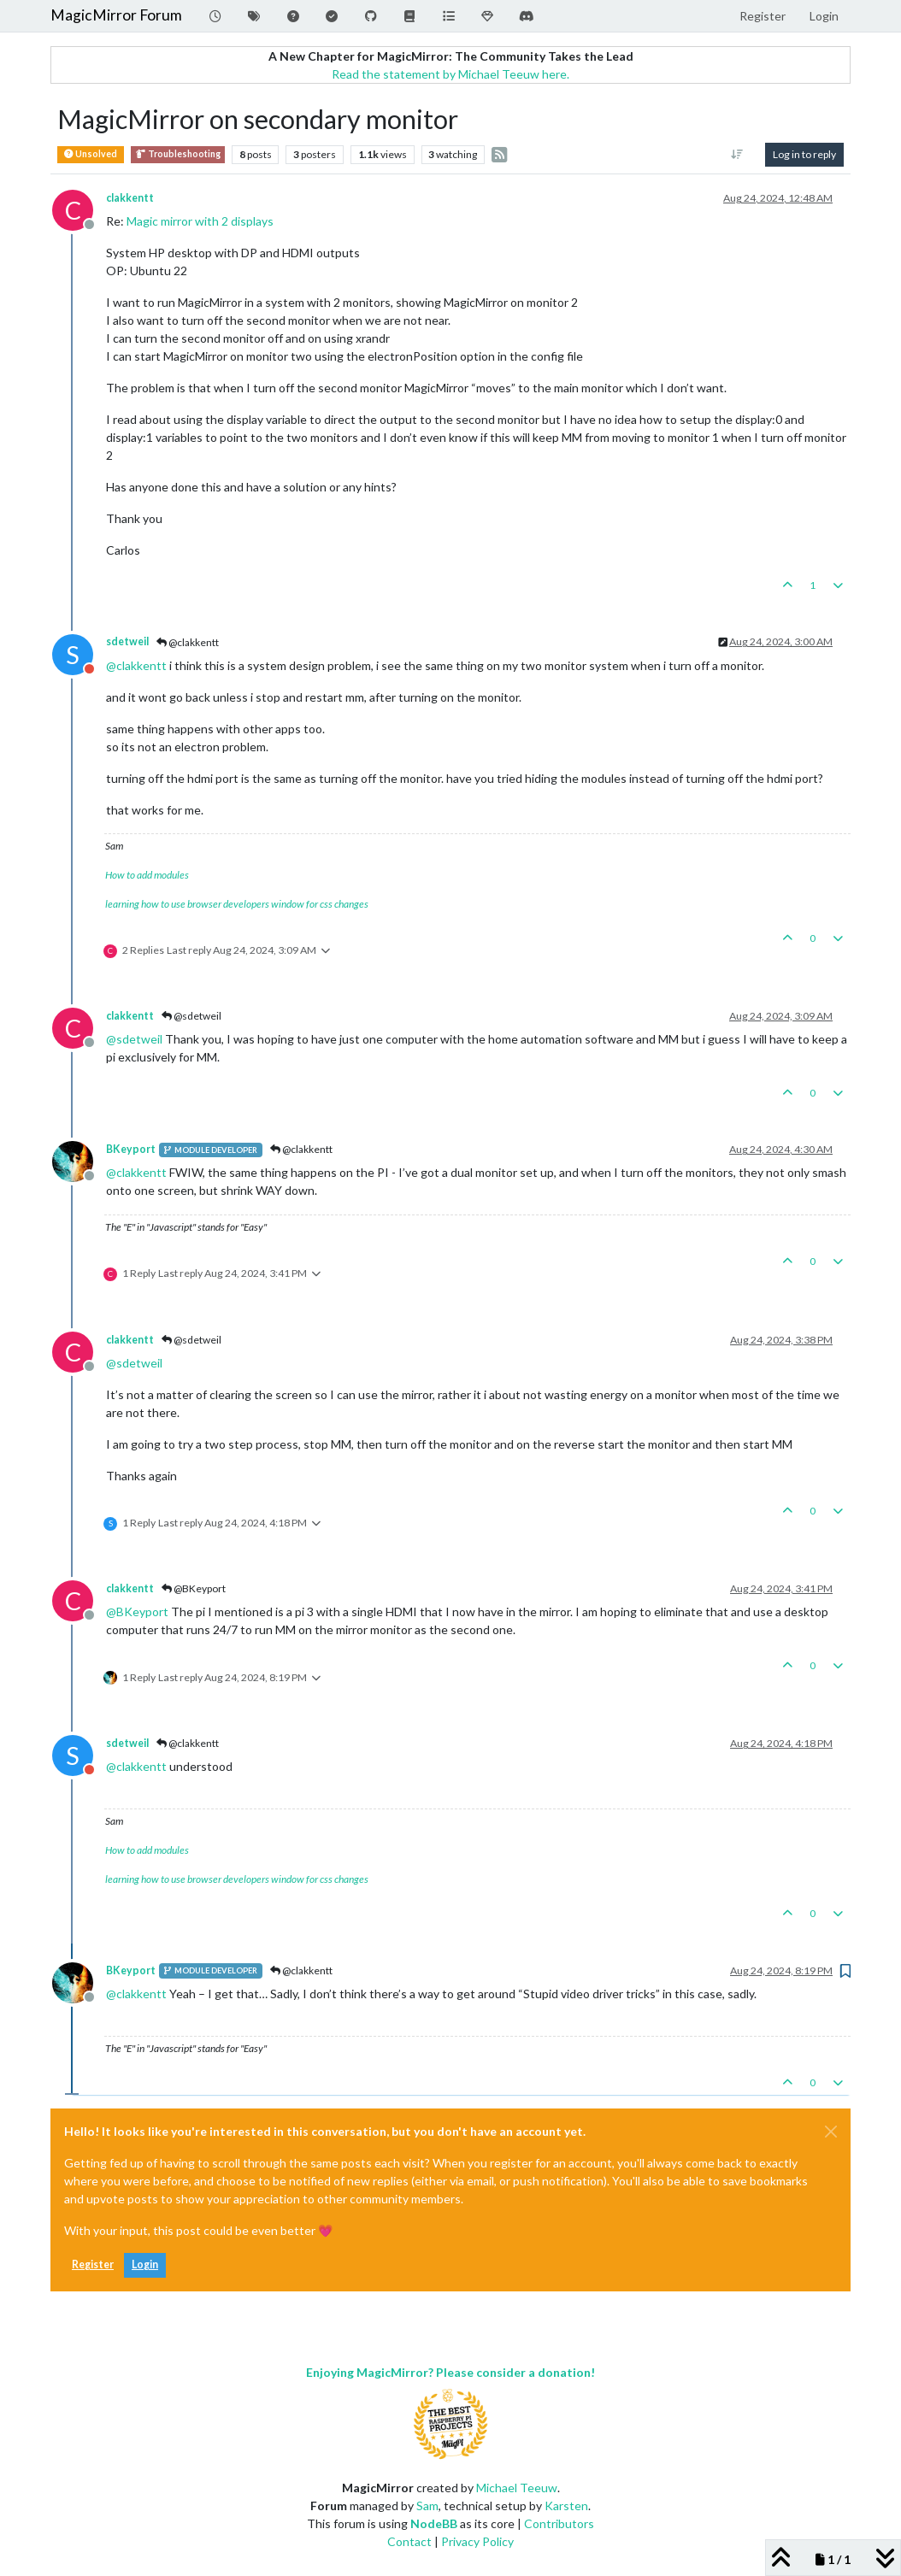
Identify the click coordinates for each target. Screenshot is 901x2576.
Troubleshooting (178, 154)
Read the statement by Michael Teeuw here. (450, 74)
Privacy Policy (477, 2541)
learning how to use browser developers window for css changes (236, 903)
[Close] (831, 2131)
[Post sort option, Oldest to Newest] (737, 155)
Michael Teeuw (516, 2487)
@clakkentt (187, 642)
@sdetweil (191, 1015)
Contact (409, 2541)
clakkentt (130, 197)
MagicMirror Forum (116, 15)
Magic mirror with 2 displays (200, 221)
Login (145, 2264)
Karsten (566, 2505)
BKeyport (131, 1149)
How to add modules (147, 874)
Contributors (559, 2523)
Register (93, 2264)
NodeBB (433, 2523)
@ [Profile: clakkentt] (136, 665)
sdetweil (127, 641)
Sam (427, 2505)
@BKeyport (194, 1588)
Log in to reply (804, 154)
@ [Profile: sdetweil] (134, 1039)
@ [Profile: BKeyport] (137, 1611)
